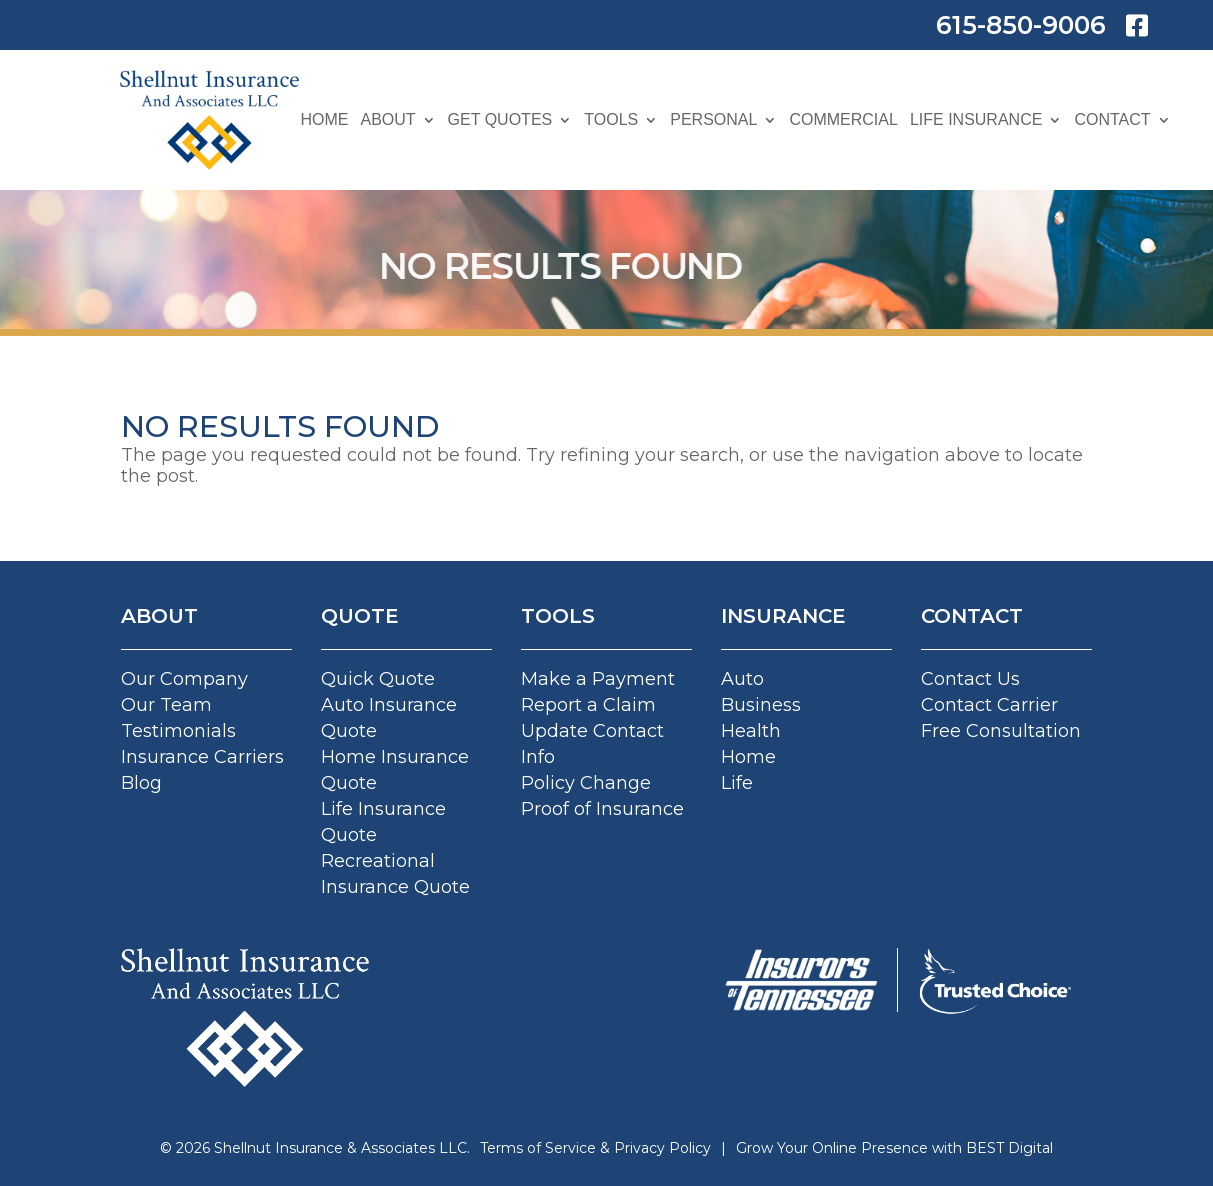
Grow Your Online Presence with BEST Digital (894, 1148)
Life (737, 783)
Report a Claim (588, 705)
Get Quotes (500, 119)
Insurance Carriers (202, 757)
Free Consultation (1001, 731)
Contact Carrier (989, 705)
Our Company (184, 679)
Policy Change (586, 783)
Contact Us (970, 679)
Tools (611, 119)
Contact (1112, 119)
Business (761, 705)
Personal (713, 119)
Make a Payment (598, 679)
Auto (742, 679)
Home (324, 119)
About (387, 119)
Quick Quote (378, 679)
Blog (141, 783)
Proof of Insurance (602, 809)
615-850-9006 (1021, 25)
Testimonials (178, 731)
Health (751, 731)
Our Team (166, 705)
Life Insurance (976, 119)
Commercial (843, 119)
